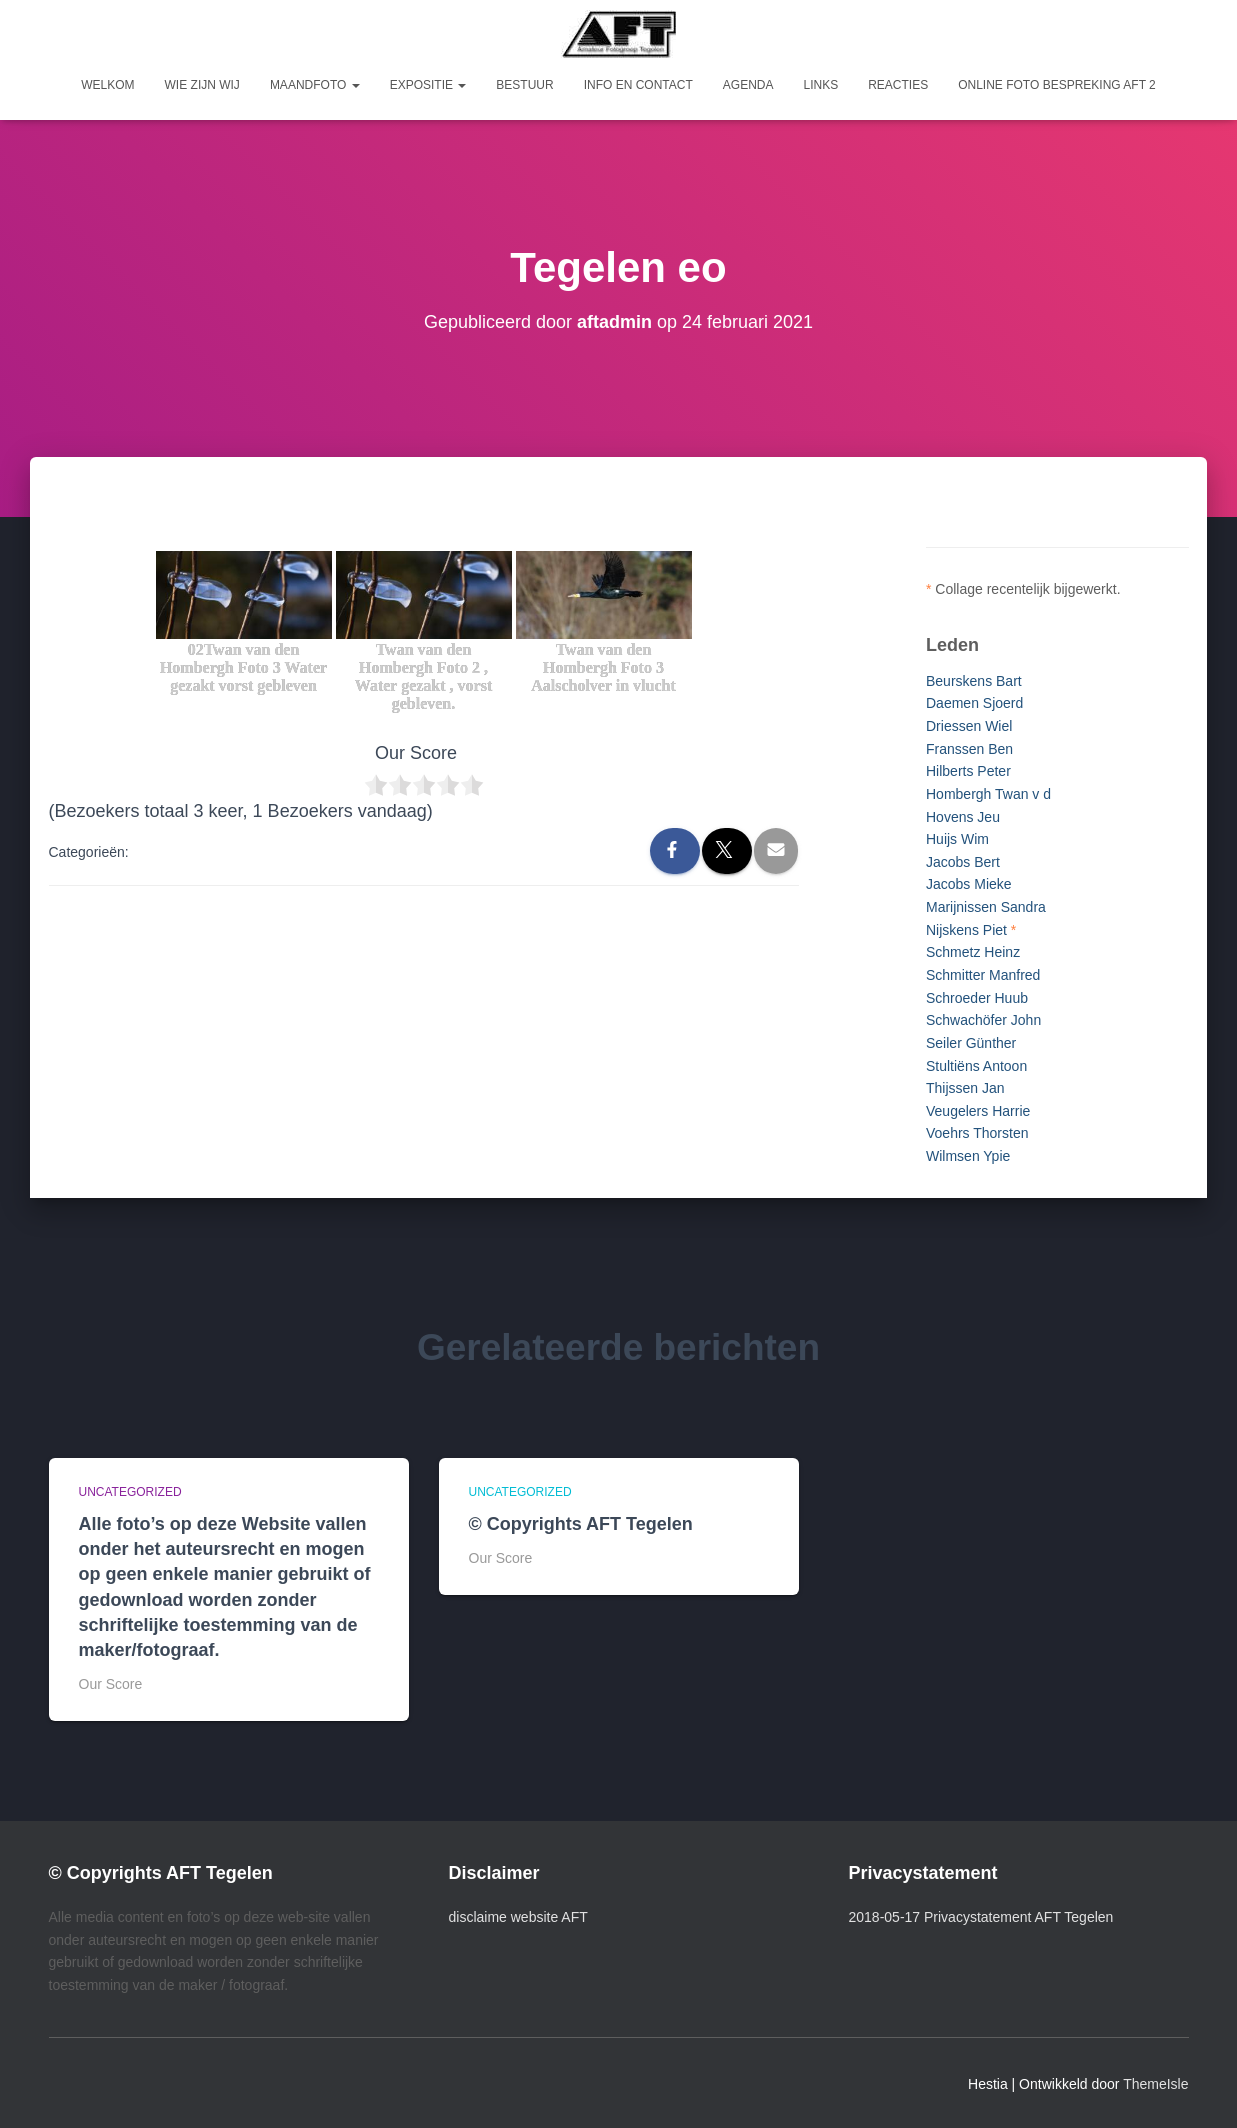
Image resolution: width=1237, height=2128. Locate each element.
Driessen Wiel (969, 726)
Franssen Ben (969, 749)
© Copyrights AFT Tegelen (581, 1524)
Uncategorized (130, 1492)
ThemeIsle (1155, 2084)
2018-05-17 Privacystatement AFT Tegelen (981, 1917)
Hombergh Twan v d (988, 794)
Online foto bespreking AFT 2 (1057, 85)
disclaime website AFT (518, 1917)
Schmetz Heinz (973, 952)
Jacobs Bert (963, 862)
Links (820, 85)
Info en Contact (638, 85)
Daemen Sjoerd (974, 703)
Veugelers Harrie (978, 1111)
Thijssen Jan (965, 1088)
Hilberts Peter (968, 771)
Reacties (898, 85)
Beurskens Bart (974, 681)
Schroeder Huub (977, 998)
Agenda (748, 85)
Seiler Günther (971, 1043)
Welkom (107, 85)
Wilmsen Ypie (968, 1156)
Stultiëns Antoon (976, 1066)
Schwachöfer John (983, 1020)
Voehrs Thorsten (977, 1133)
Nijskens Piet (966, 930)
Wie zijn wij (202, 85)
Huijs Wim (957, 839)
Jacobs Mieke (969, 884)
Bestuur (524, 85)
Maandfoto (315, 85)
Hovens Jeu (963, 817)
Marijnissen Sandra (986, 907)
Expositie (428, 85)
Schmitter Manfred (983, 975)
